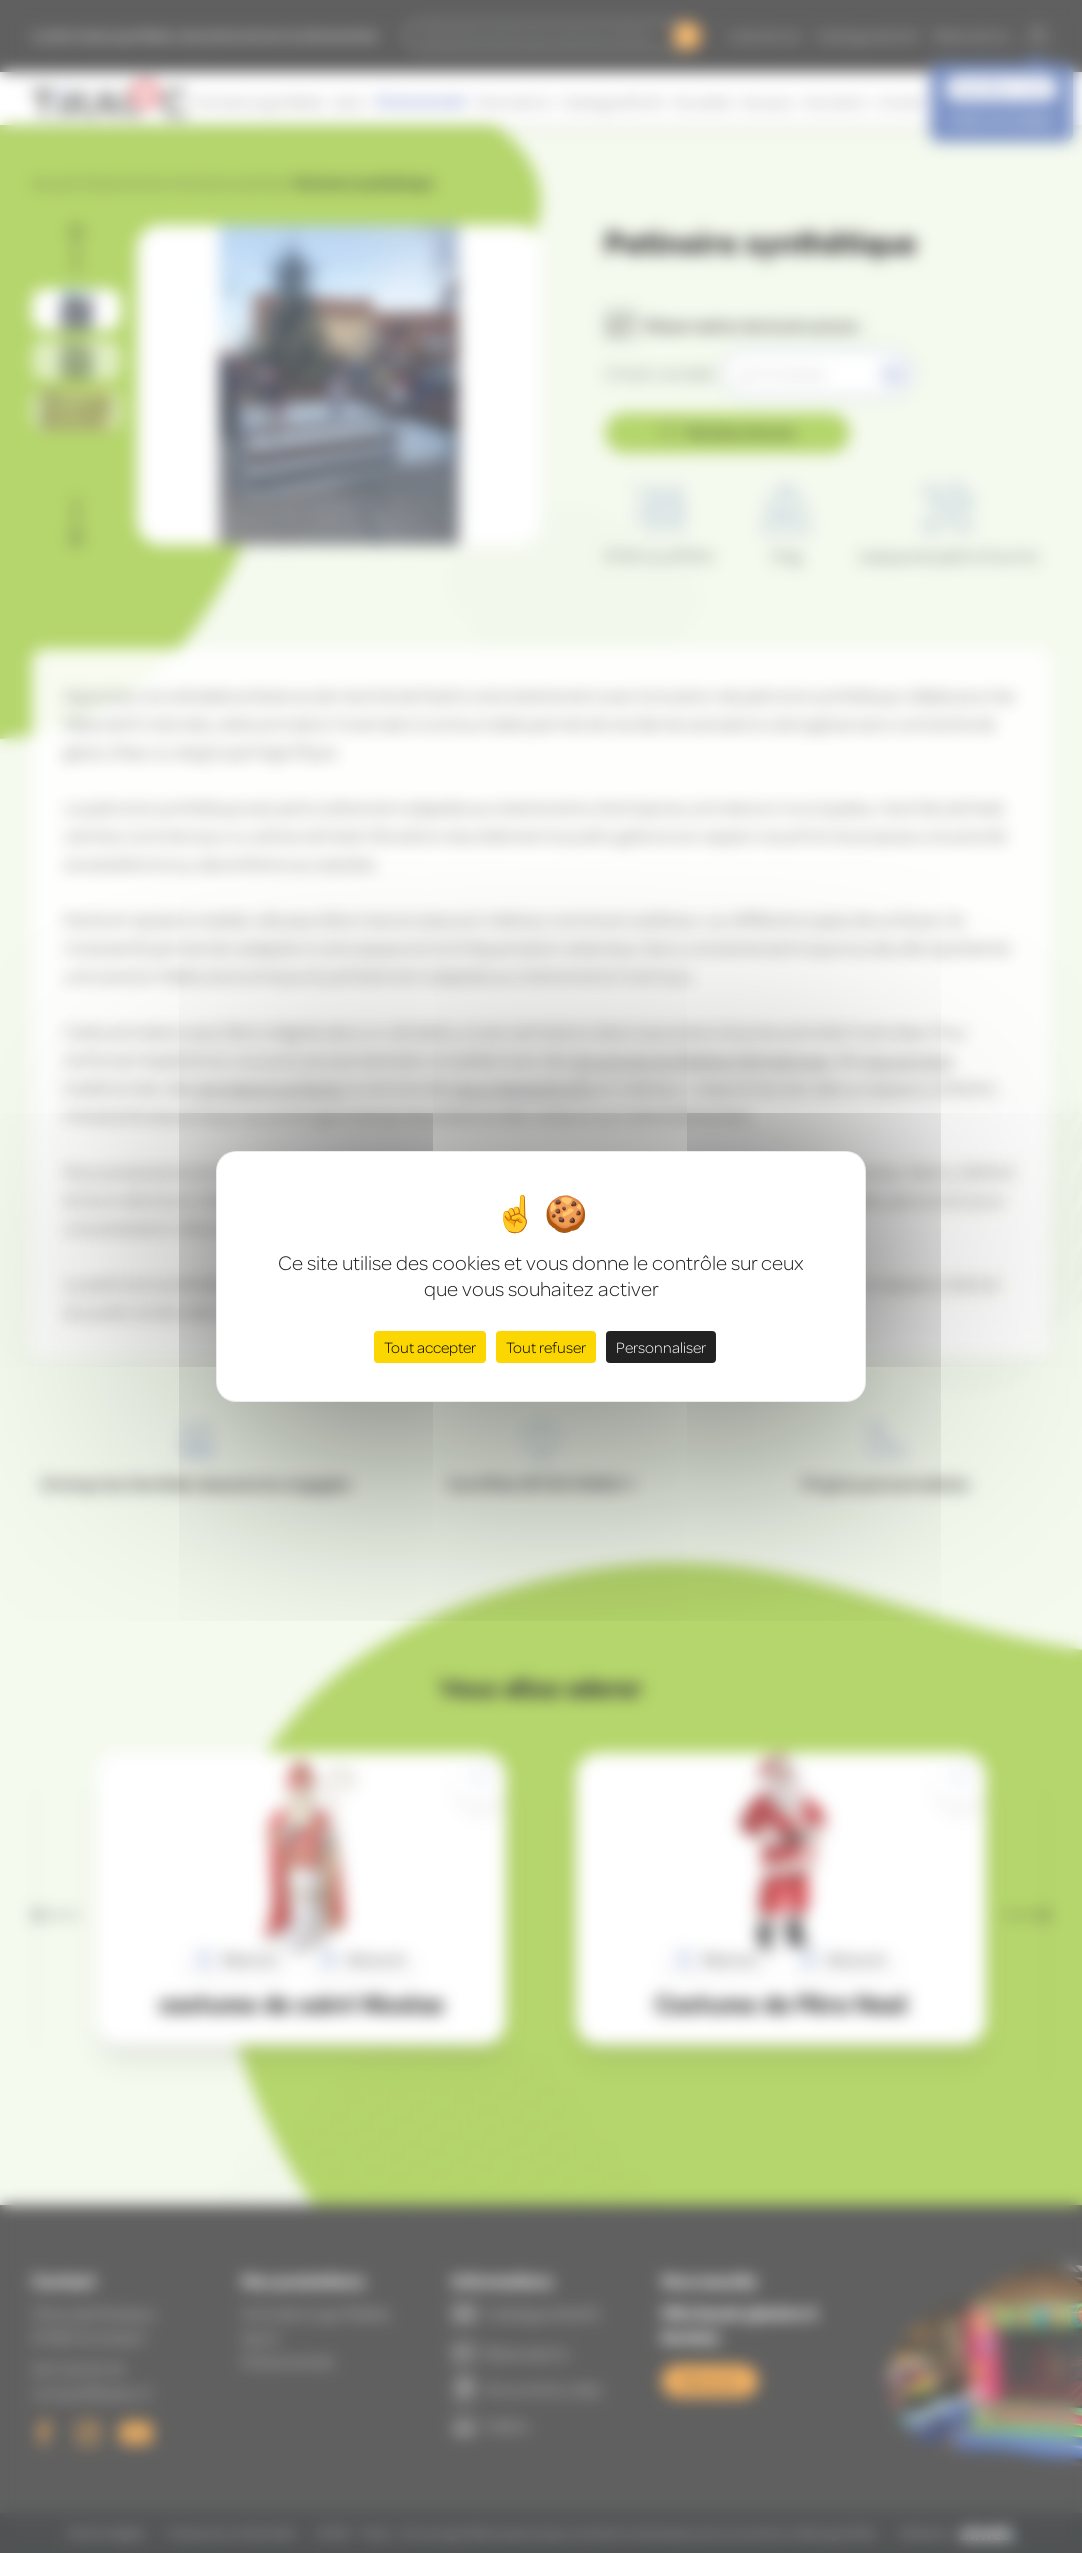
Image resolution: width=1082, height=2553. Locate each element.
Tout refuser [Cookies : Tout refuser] (546, 1347)
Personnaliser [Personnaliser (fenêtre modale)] (661, 1347)
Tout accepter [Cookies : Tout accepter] (430, 1347)
